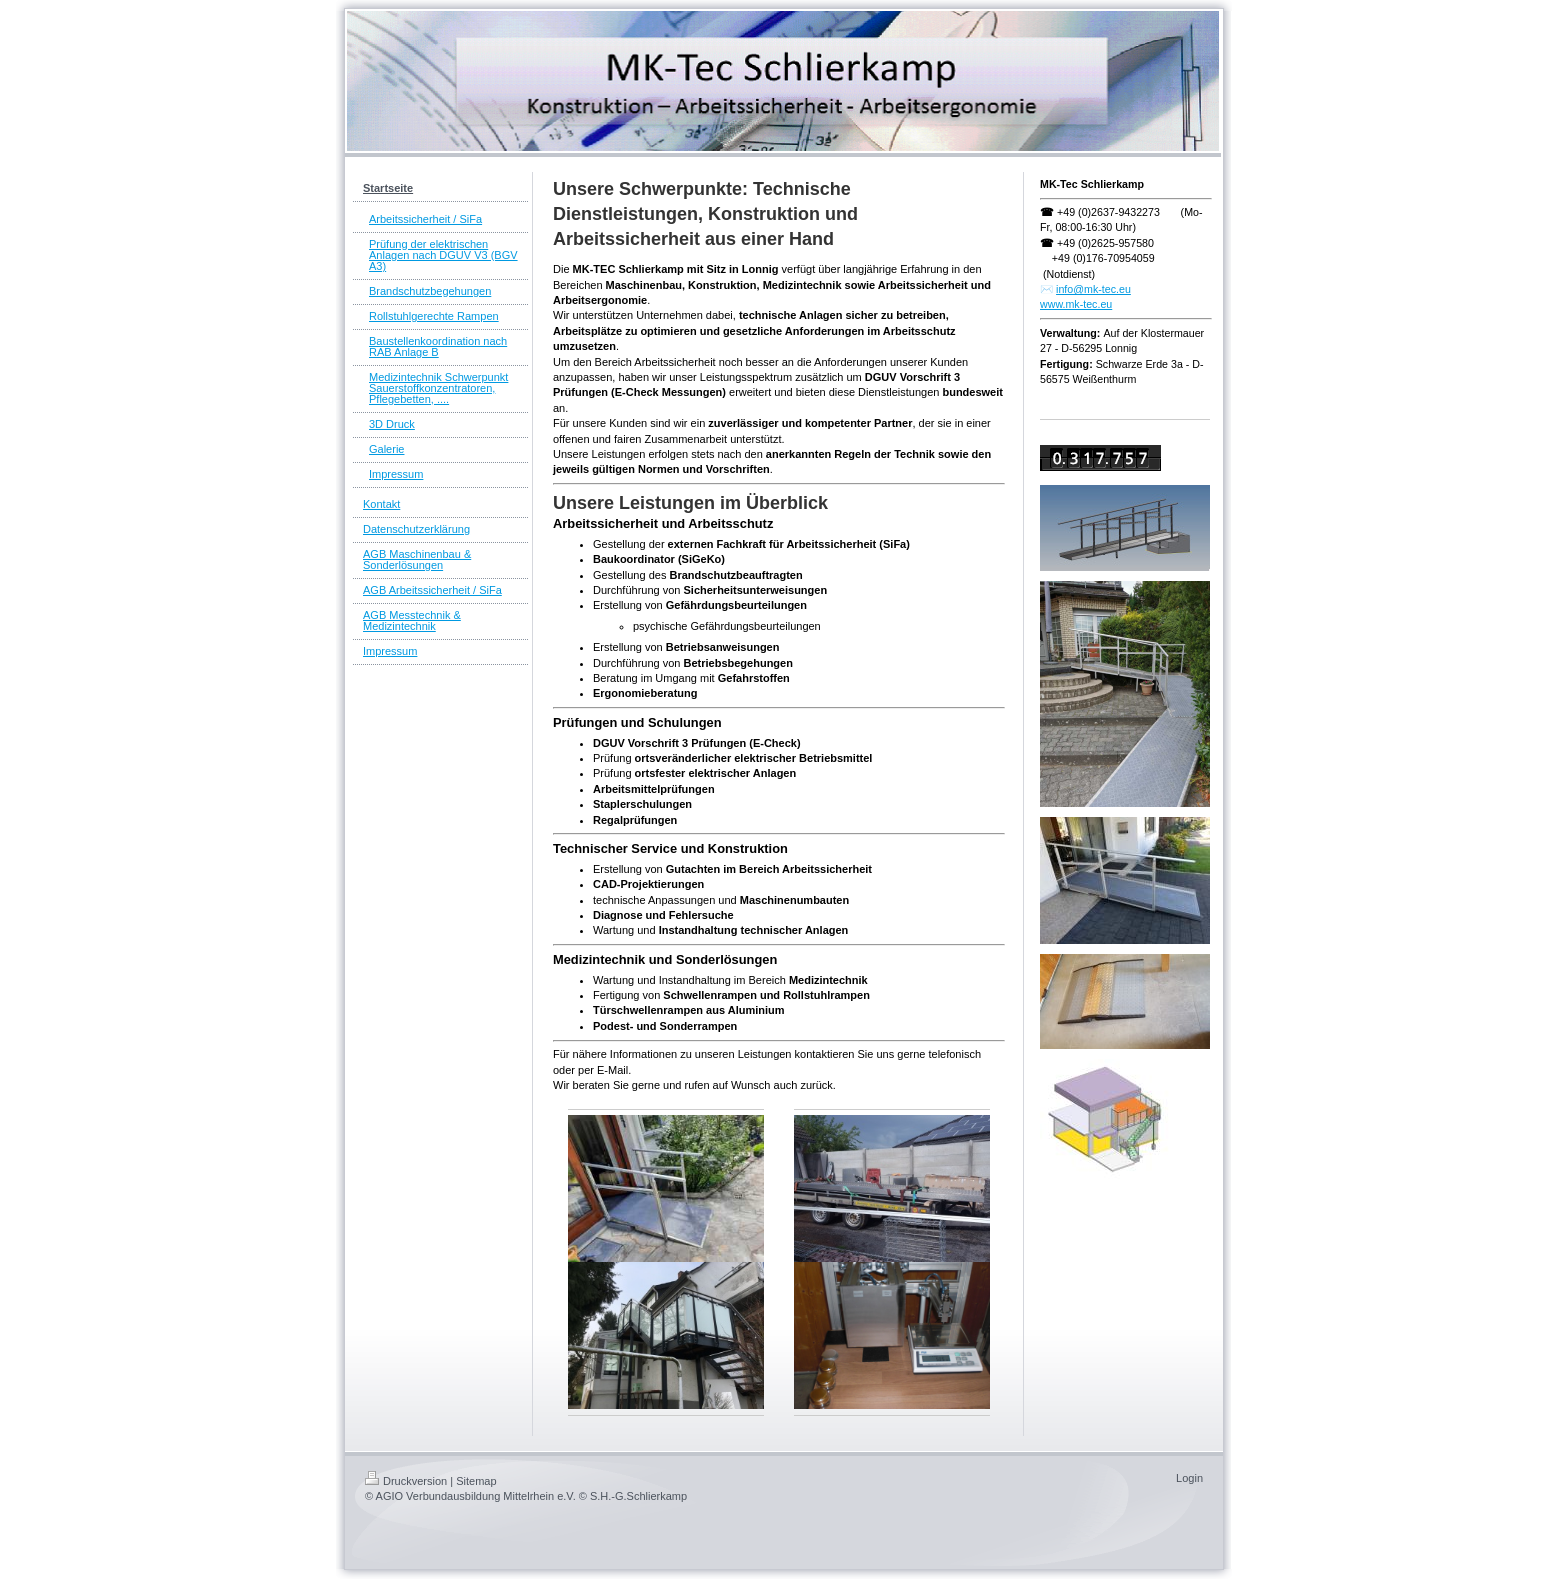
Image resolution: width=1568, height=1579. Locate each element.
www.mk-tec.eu (1076, 304)
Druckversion (406, 1481)
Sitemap (476, 1481)
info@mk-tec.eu (1093, 289)
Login (1189, 1478)
